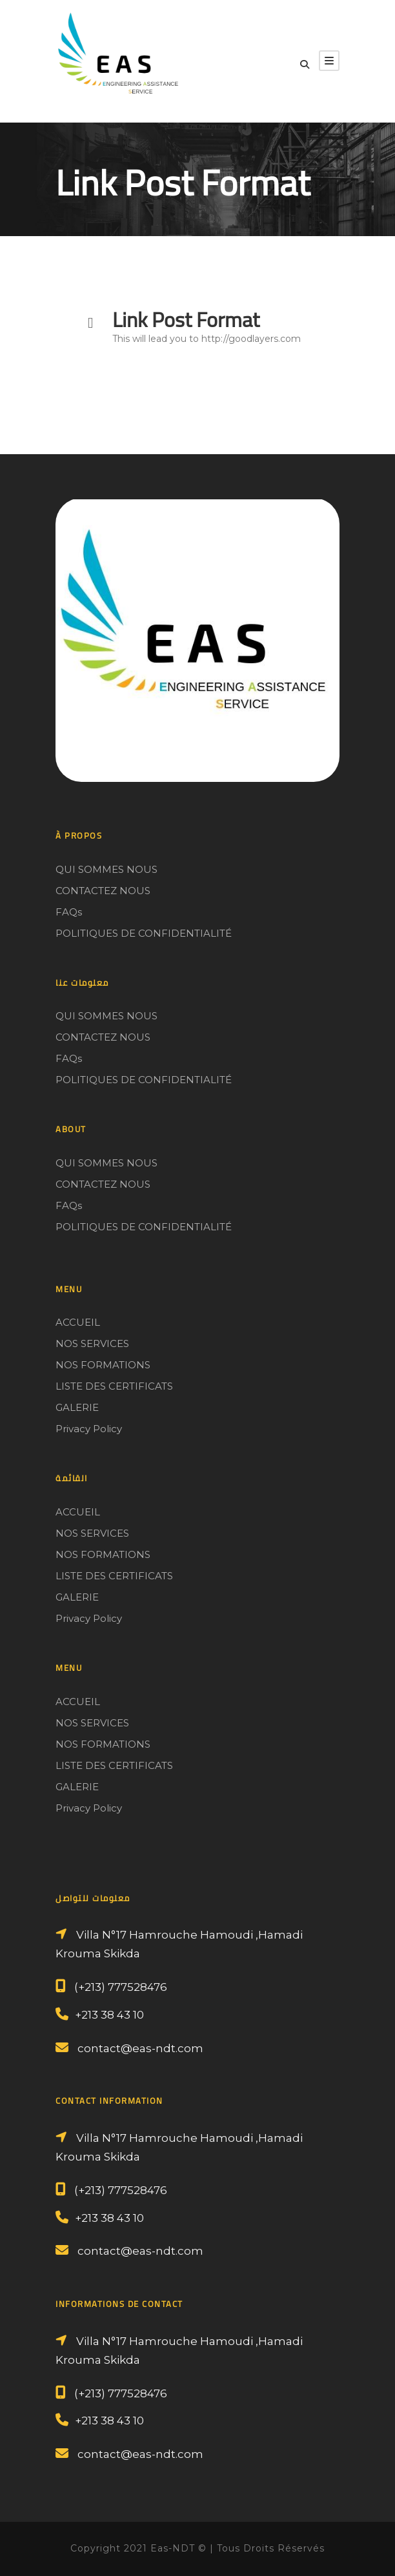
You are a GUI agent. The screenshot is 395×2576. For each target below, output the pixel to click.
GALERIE (77, 1407)
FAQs (69, 912)
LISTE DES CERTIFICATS (114, 1386)
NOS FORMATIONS (103, 1365)
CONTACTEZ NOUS (103, 890)
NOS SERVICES (92, 1343)
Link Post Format (185, 319)
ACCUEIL (78, 1322)
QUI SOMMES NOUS (106, 869)
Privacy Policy (89, 1429)
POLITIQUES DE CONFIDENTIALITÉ (144, 933)
